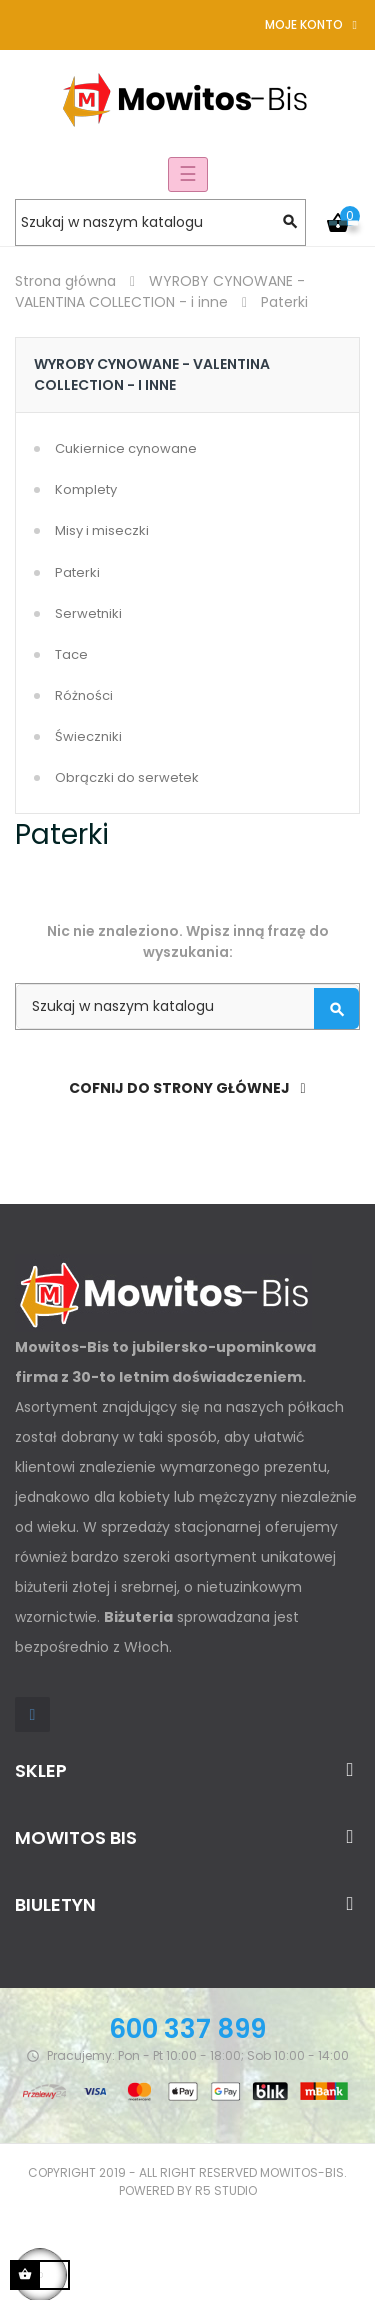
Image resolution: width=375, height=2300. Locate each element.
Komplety (86, 489)
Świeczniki (88, 736)
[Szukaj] (160, 222)
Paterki (77, 572)
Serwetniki (88, 613)
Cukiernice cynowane (126, 448)
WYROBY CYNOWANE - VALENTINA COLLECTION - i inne (152, 374)
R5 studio (226, 2190)
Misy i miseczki (102, 530)
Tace (71, 654)
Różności (84, 695)
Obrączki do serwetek (127, 777)
